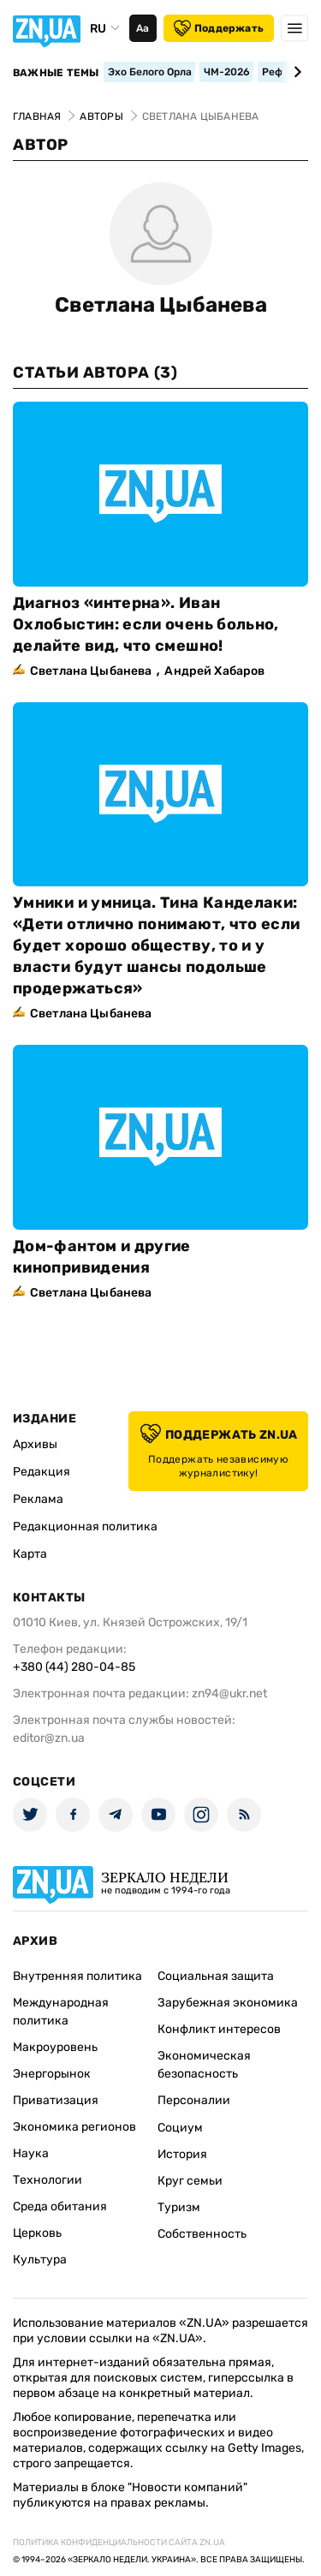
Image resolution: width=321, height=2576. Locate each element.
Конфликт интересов (219, 2029)
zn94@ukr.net (229, 1693)
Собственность (202, 2234)
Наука (31, 2153)
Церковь (37, 2233)
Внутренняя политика (77, 1976)
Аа (142, 28)
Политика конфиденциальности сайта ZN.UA (119, 2542)
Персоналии (194, 2100)
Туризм (179, 2207)
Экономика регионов (74, 2127)
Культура (40, 2259)
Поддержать (219, 28)
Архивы (35, 1444)
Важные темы (56, 73)
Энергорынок (52, 2073)
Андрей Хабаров (214, 671)
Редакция (41, 1471)
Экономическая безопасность (204, 2064)
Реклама (38, 1499)
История (182, 2154)
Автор (40, 144)
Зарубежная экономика (228, 2002)
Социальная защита (216, 1976)
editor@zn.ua (49, 1738)
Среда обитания (60, 2206)
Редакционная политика (85, 1526)
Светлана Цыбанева (161, 305)
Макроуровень (55, 2047)
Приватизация (55, 2100)
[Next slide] (295, 72)
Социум (180, 2127)
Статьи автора (95, 372)
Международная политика (61, 2011)
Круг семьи (190, 2181)
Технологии (47, 2180)
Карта (30, 1554)
